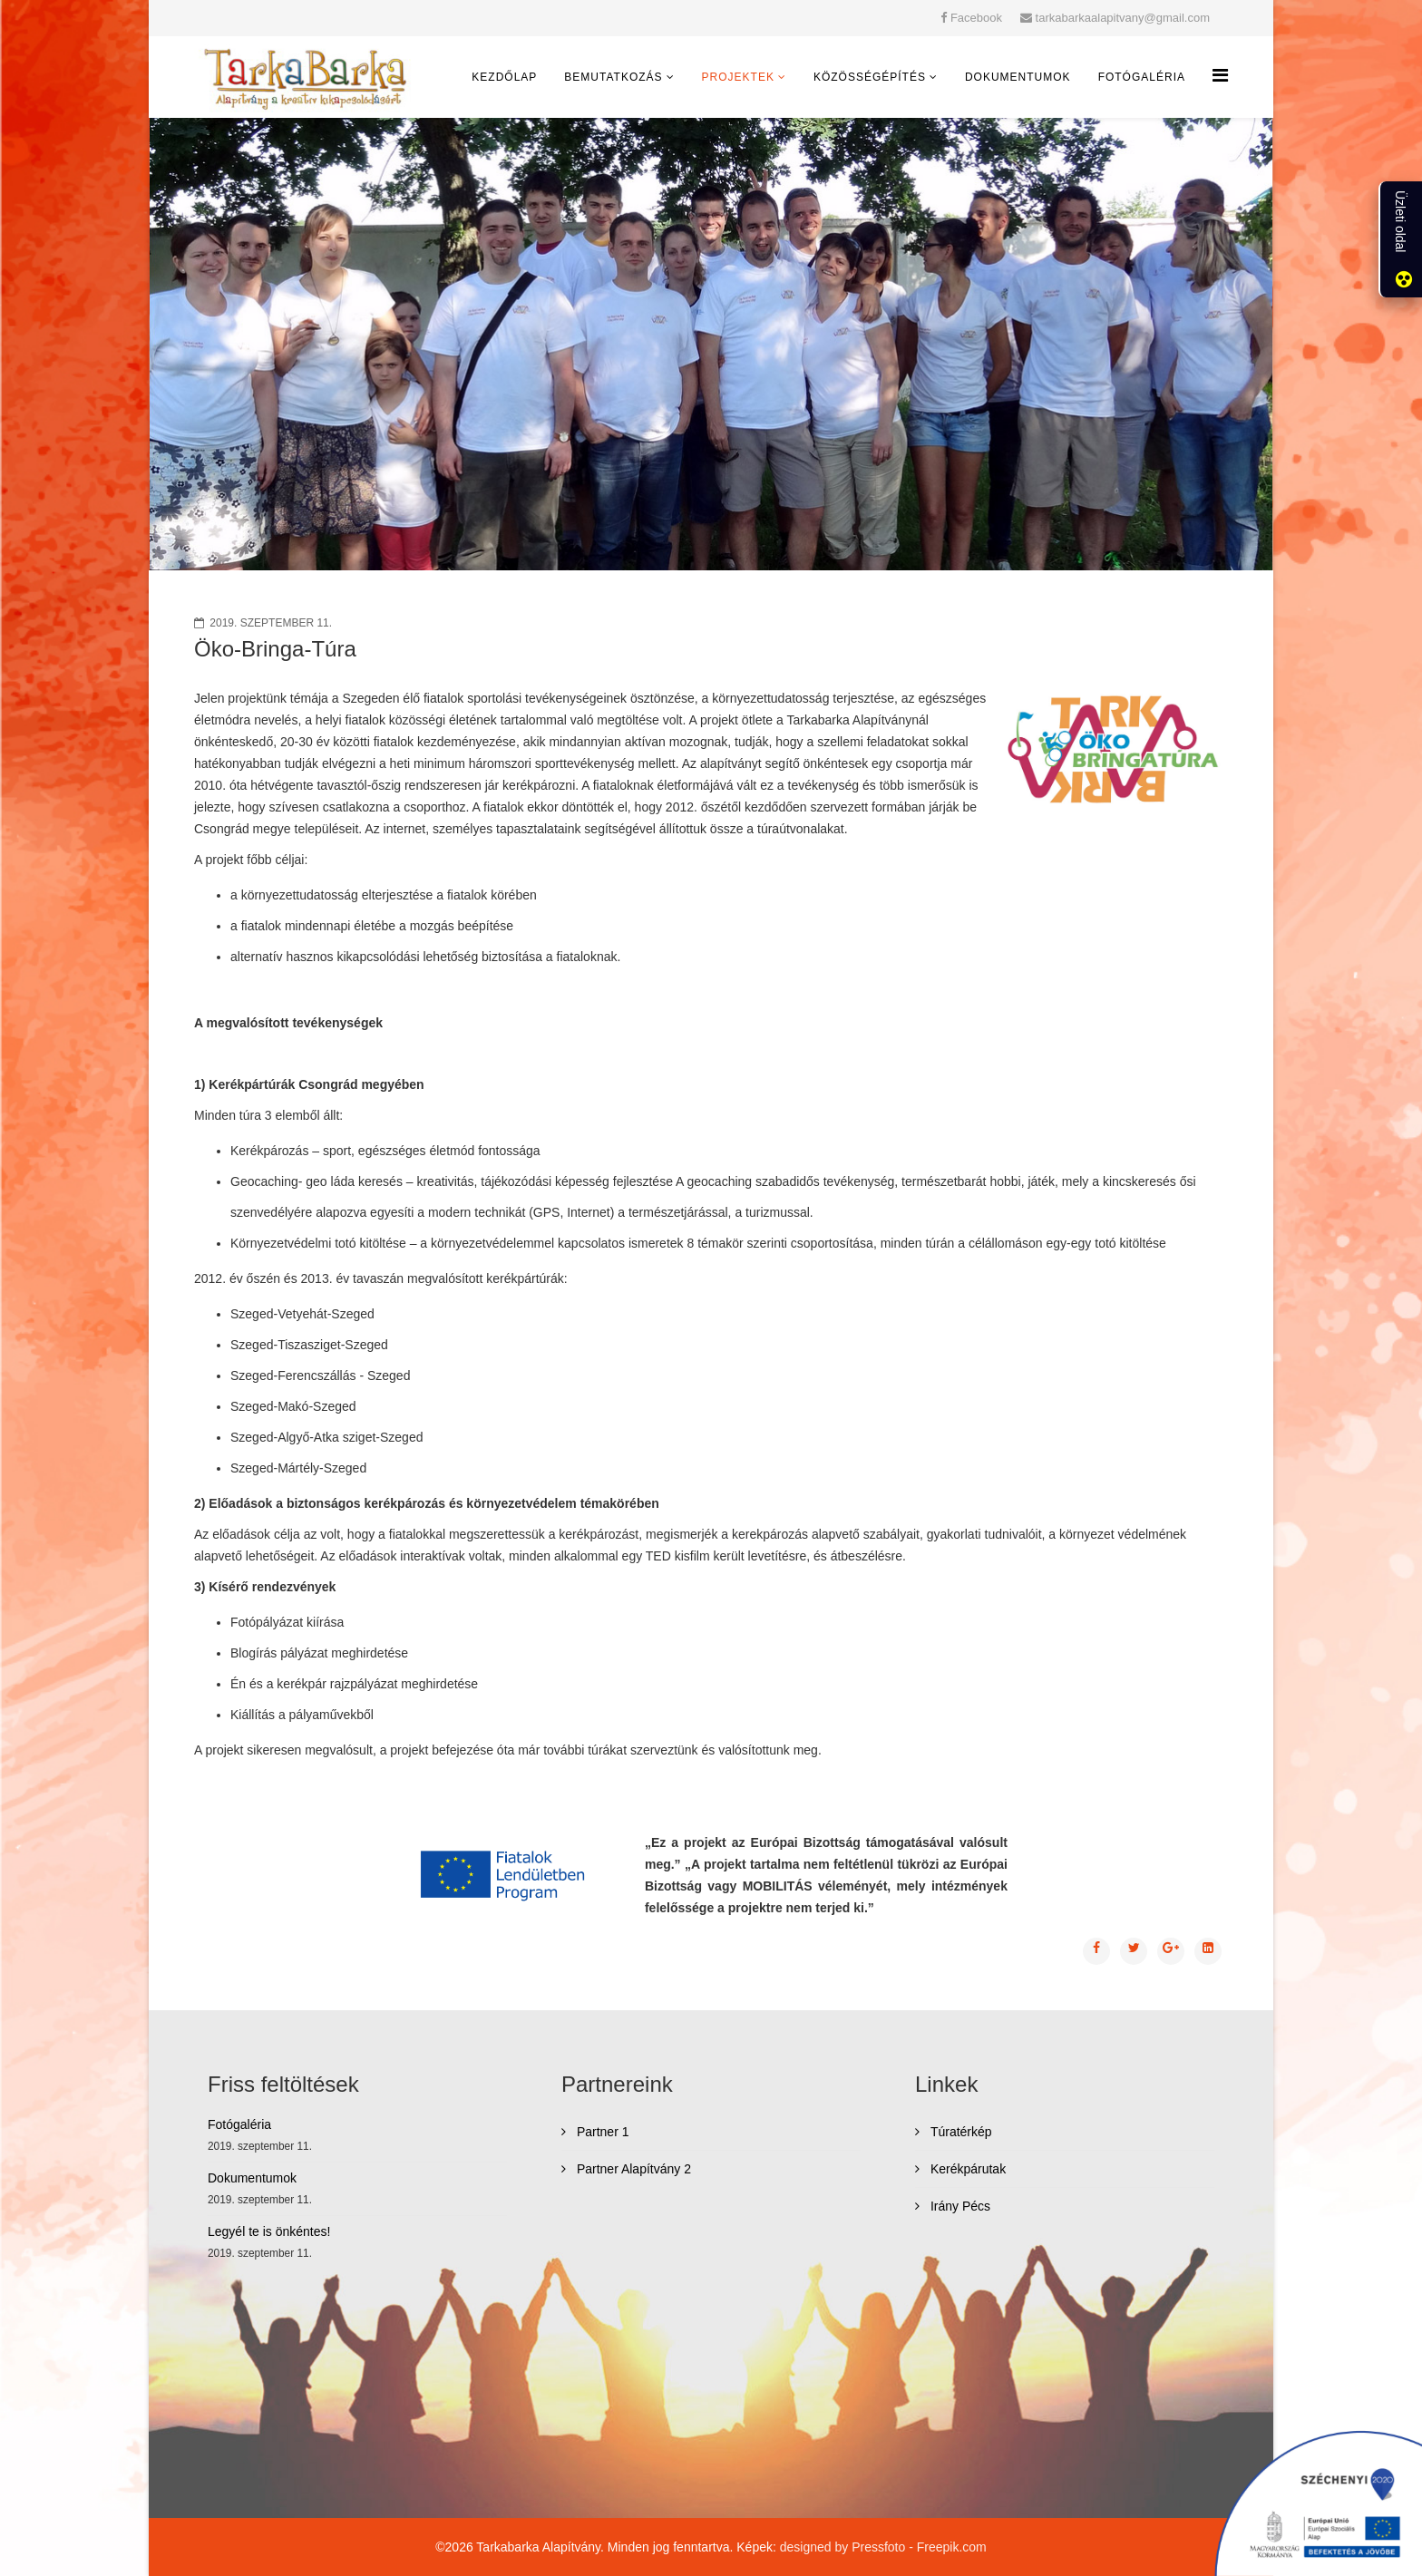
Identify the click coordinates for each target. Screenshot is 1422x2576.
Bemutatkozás (613, 77)
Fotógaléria (1141, 77)
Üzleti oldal (1400, 221)
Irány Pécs (958, 2206)
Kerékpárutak (966, 2169)
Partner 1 (600, 2131)
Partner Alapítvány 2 (632, 2169)
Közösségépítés (869, 77)
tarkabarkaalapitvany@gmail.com (1123, 17)
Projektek (738, 77)
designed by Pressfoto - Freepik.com (883, 2547)
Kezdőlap (504, 77)
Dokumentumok (1018, 77)
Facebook (976, 17)
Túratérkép (959, 2131)
